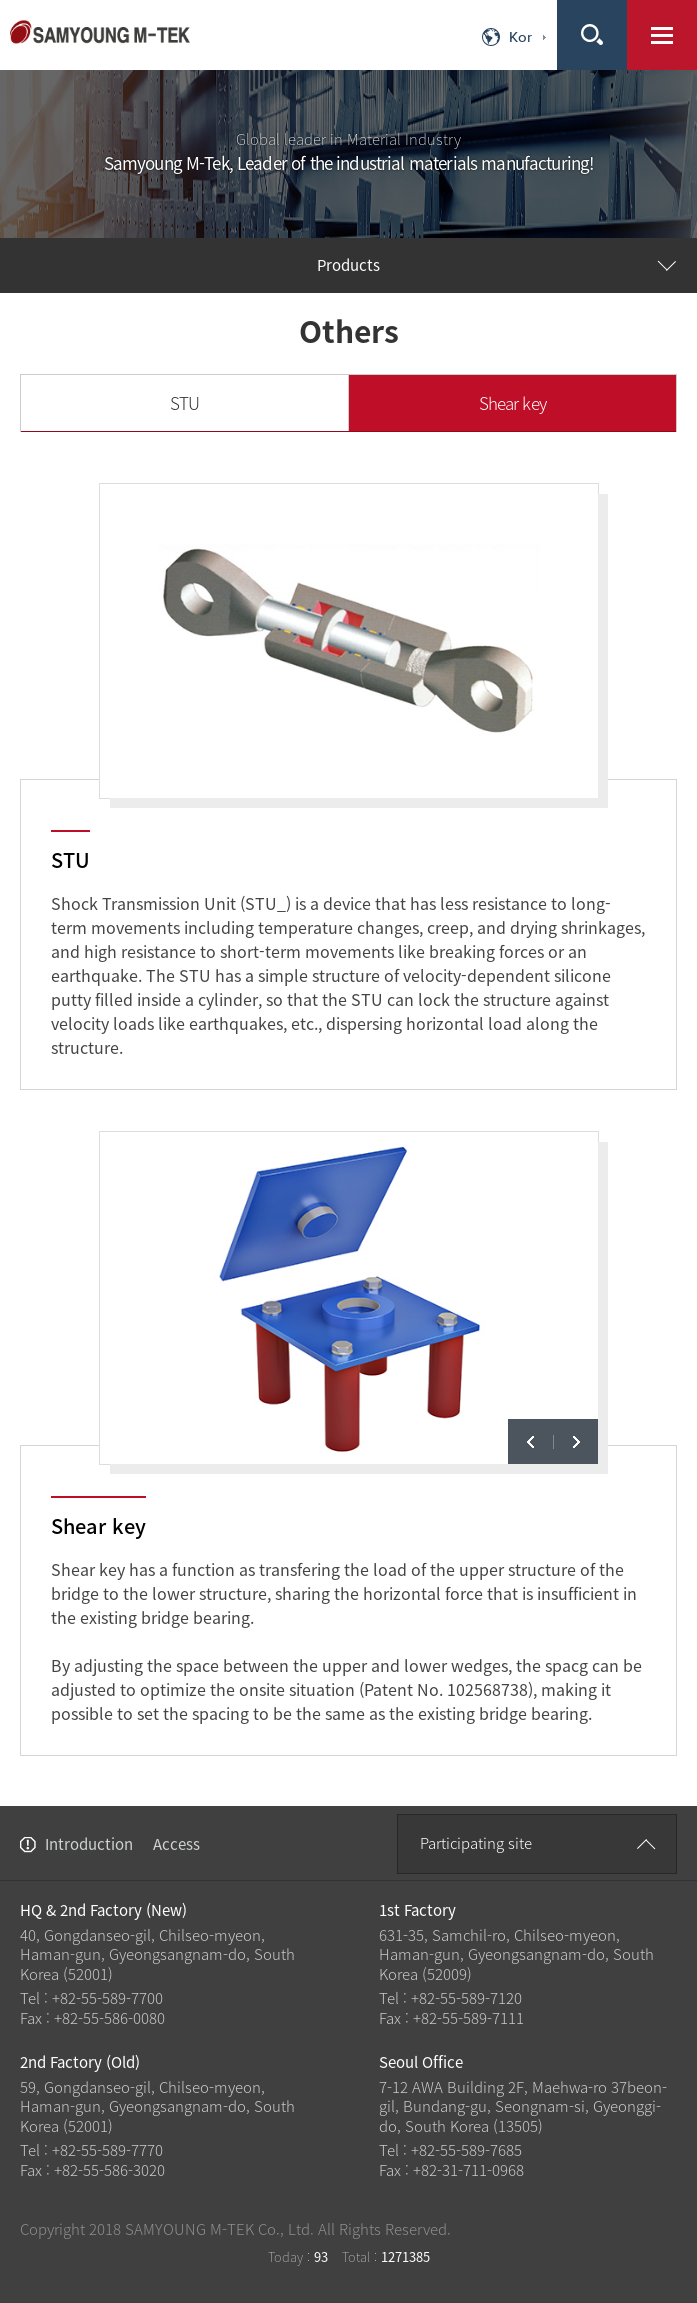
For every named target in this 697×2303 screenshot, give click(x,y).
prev (530, 1441)
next (575, 1441)
